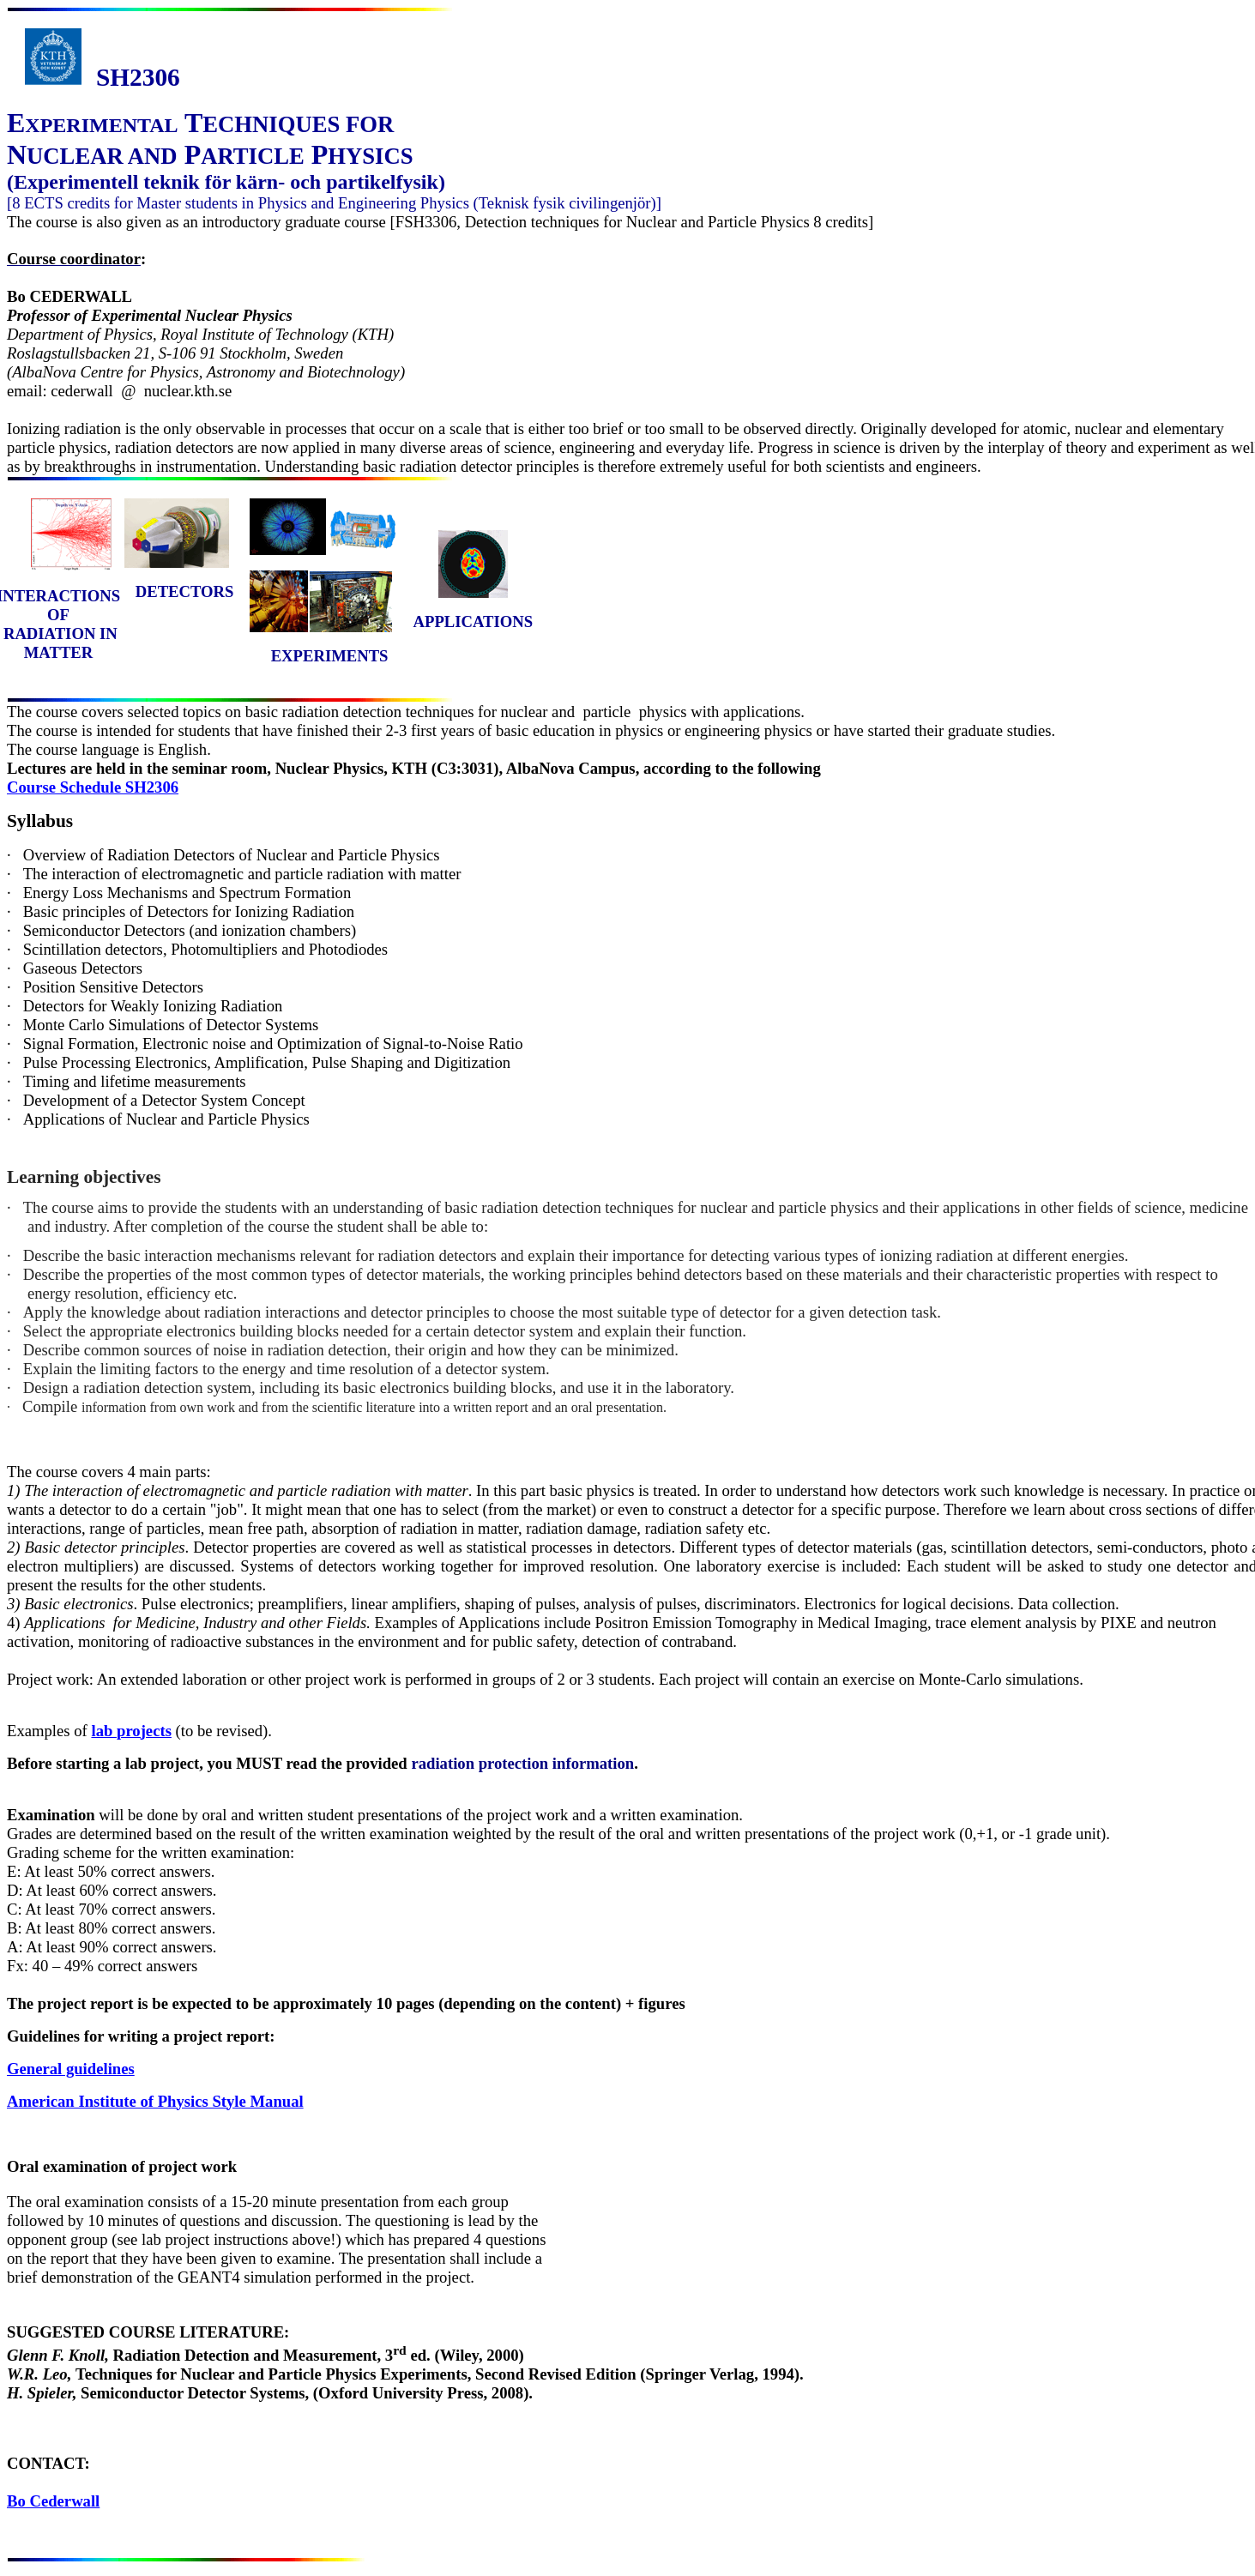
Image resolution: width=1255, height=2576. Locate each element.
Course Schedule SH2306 (92, 787)
